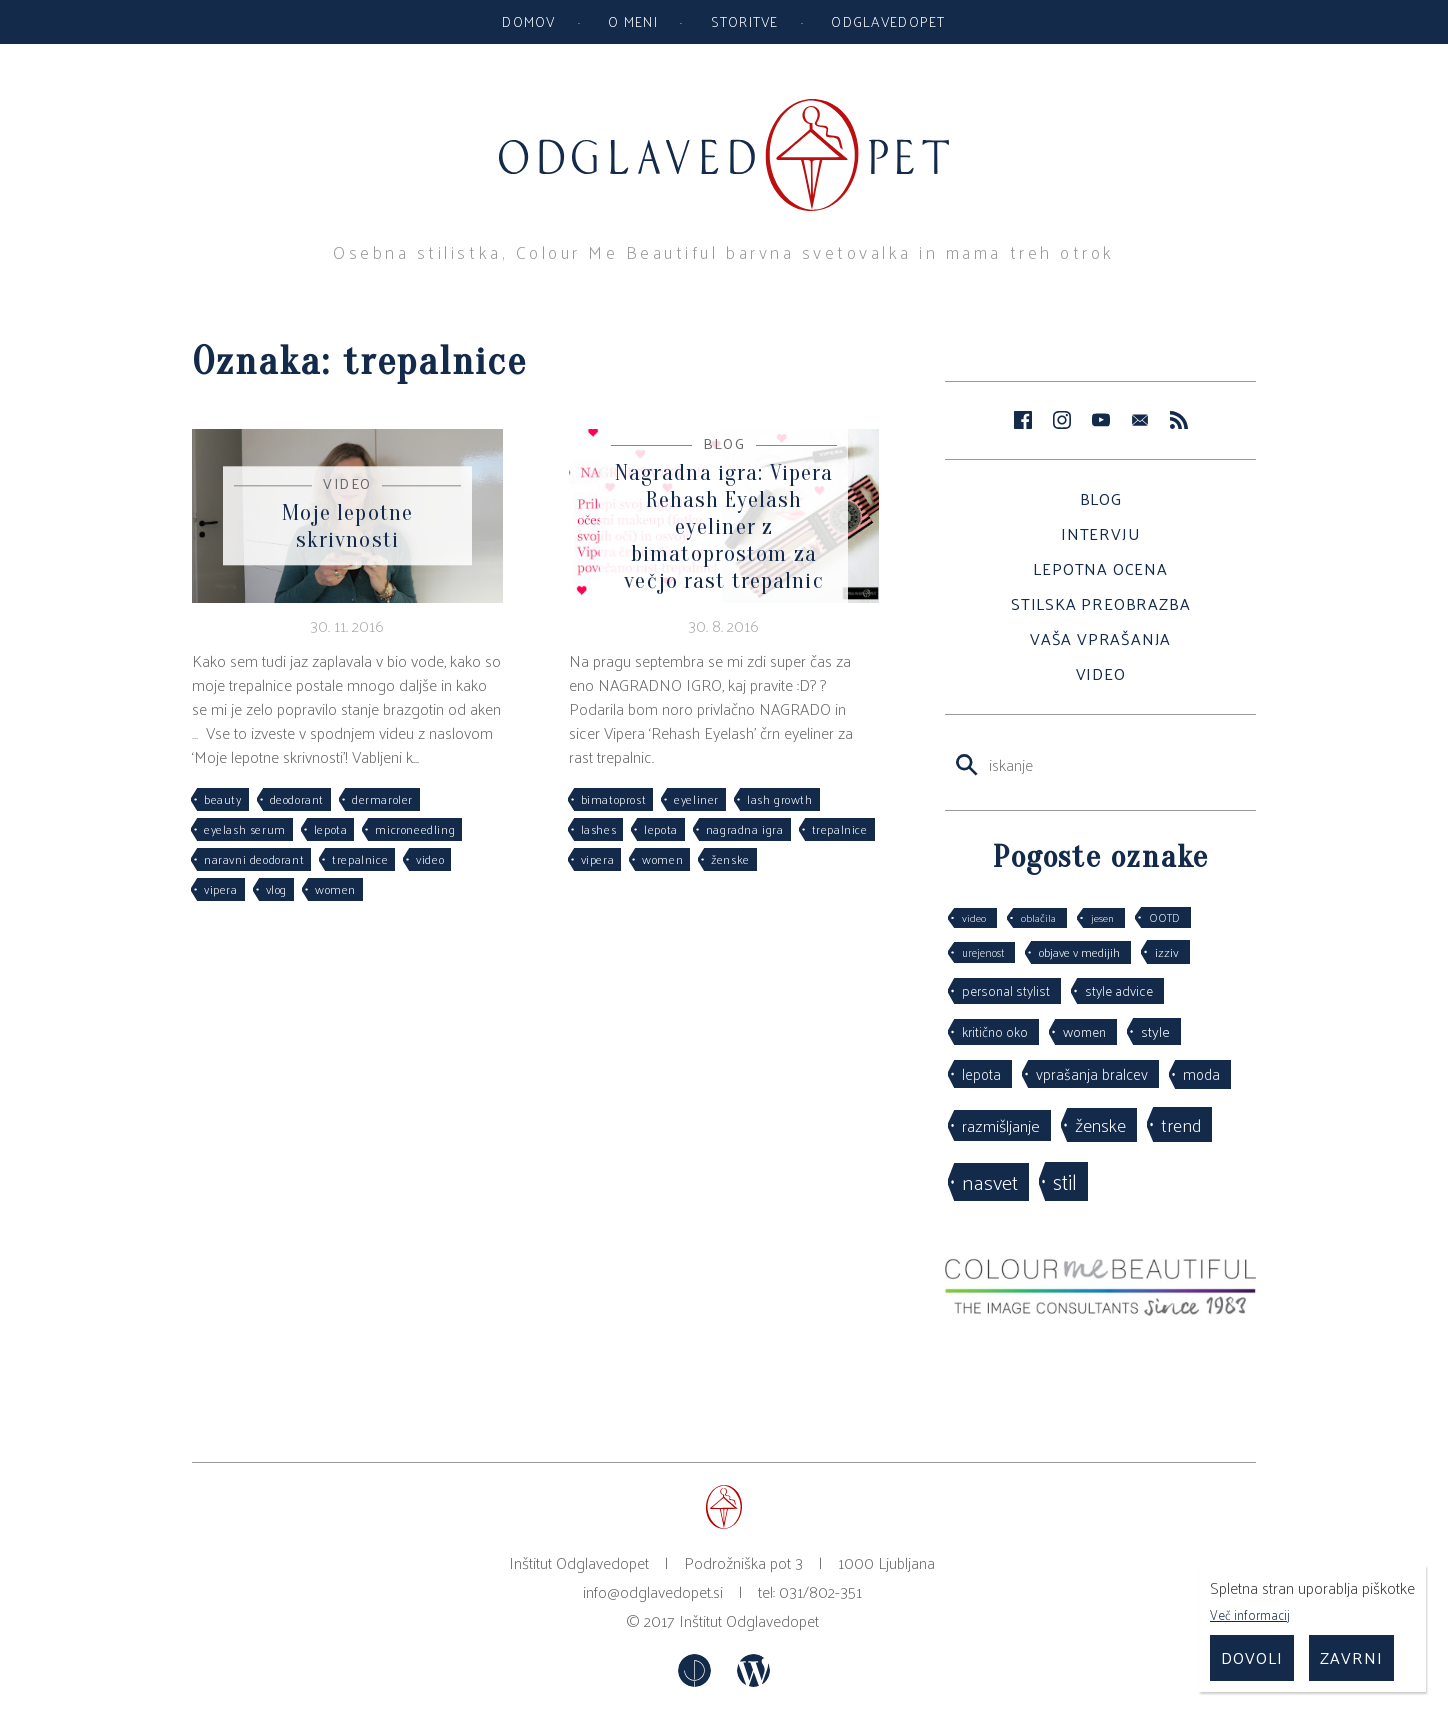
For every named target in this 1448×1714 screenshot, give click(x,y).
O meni (633, 21)
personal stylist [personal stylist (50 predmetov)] (1006, 990)
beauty (223, 799)
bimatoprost (614, 799)
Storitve (745, 21)
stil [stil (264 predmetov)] (1065, 1181)
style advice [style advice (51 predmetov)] (1119, 990)
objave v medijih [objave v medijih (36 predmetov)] (1079, 952)
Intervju (1100, 533)
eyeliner (696, 799)
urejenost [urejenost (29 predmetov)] (983, 952)
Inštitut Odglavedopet (749, 1620)
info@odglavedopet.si (653, 1591)
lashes (599, 829)
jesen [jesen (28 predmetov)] (1102, 917)
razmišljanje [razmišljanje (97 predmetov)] (1001, 1125)
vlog (276, 889)
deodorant (297, 799)
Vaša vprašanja (1100, 638)
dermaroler (382, 799)
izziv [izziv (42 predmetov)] (1167, 951)
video (430, 859)
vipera (221, 889)
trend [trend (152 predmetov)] (1181, 1124)
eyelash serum (245, 829)
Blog (1101, 498)
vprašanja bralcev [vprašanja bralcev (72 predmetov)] (1092, 1073)
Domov (528, 21)
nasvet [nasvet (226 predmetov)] (990, 1181)
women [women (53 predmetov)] (1084, 1031)
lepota (331, 829)
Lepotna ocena (1100, 568)
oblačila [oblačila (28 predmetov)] (1038, 917)
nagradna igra (745, 829)
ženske (730, 859)
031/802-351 (820, 1591)
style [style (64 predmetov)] (1155, 1031)
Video (1101, 673)
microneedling (415, 829)
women (335, 889)
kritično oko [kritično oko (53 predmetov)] (995, 1031)
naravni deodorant (254, 859)
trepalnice (360, 859)
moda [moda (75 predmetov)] (1201, 1074)
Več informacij (1250, 1614)
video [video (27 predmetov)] (974, 917)
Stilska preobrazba (1100, 603)
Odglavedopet (888, 21)
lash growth (780, 799)
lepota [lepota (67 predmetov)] (981, 1073)
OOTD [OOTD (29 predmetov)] (1164, 917)
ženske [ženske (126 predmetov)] (1100, 1124)
